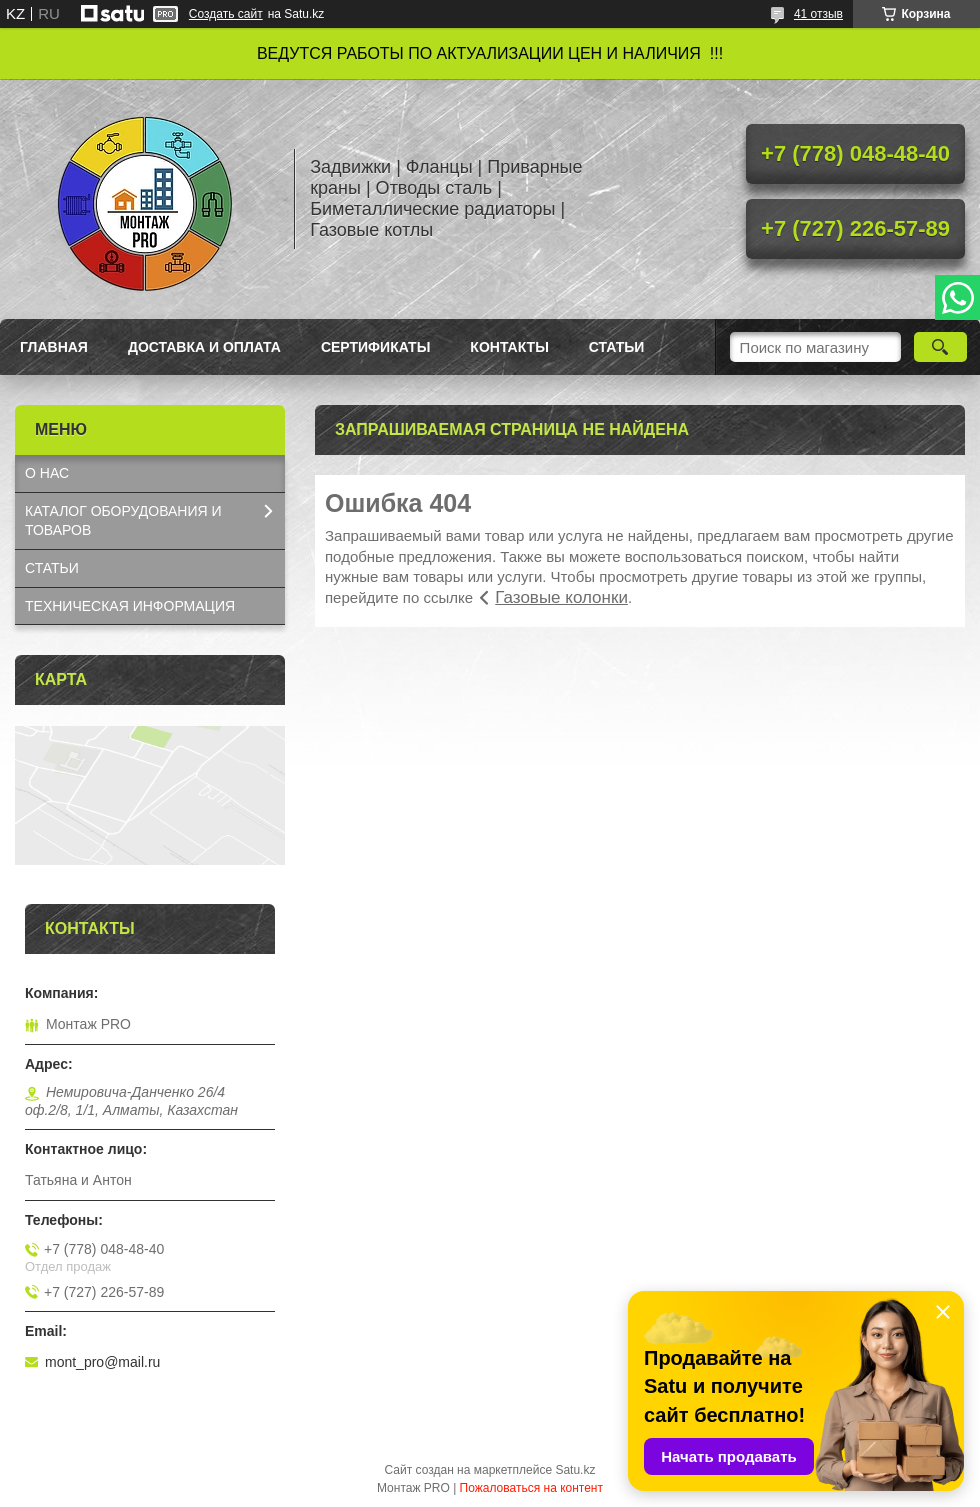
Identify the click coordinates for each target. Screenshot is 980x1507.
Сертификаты (375, 347)
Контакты (509, 347)
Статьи (617, 347)
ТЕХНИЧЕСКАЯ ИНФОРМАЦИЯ (130, 606)
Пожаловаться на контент (531, 1488)
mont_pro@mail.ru (102, 1362)
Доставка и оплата (204, 347)
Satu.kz (575, 1470)
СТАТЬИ (52, 568)
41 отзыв (818, 14)
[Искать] (940, 347)
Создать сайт (226, 14)
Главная (54, 347)
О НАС (47, 473)
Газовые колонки (561, 597)
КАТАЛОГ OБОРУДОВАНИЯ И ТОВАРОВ (123, 520)
